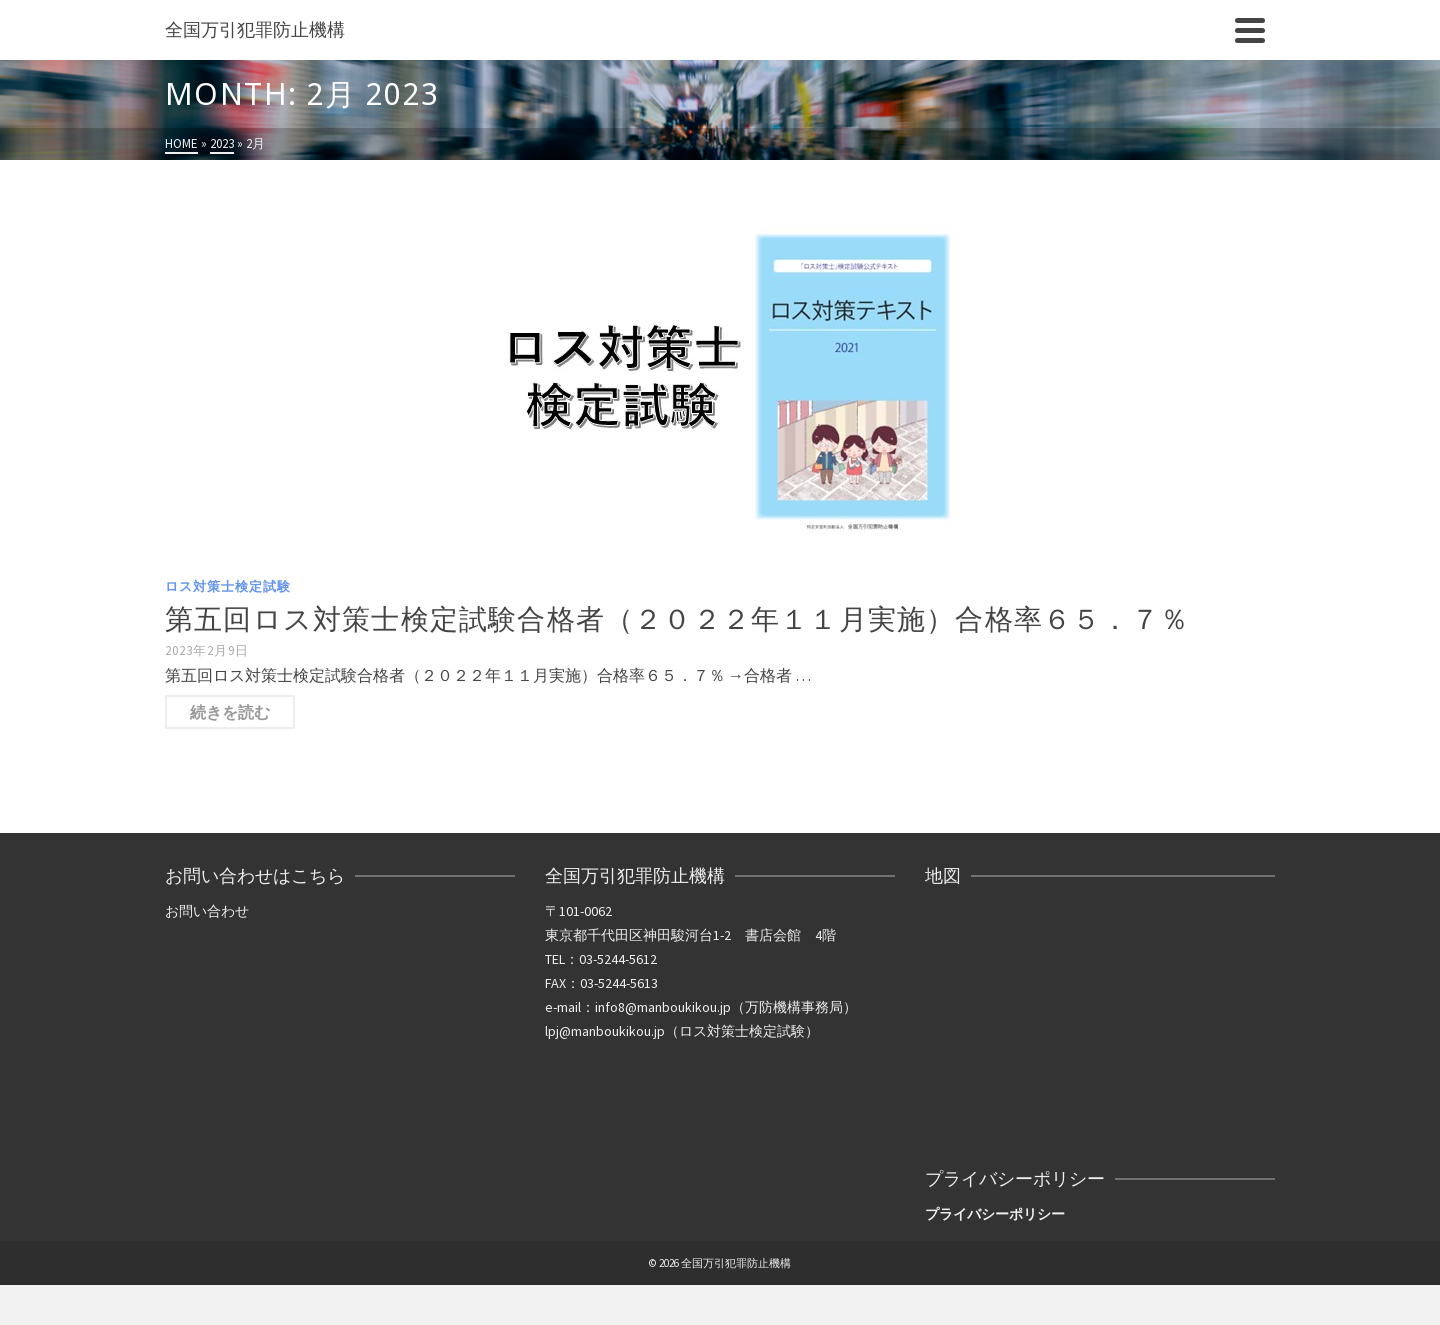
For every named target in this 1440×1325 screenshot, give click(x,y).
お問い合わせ (207, 911)
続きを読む (230, 712)
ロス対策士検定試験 (228, 586)
